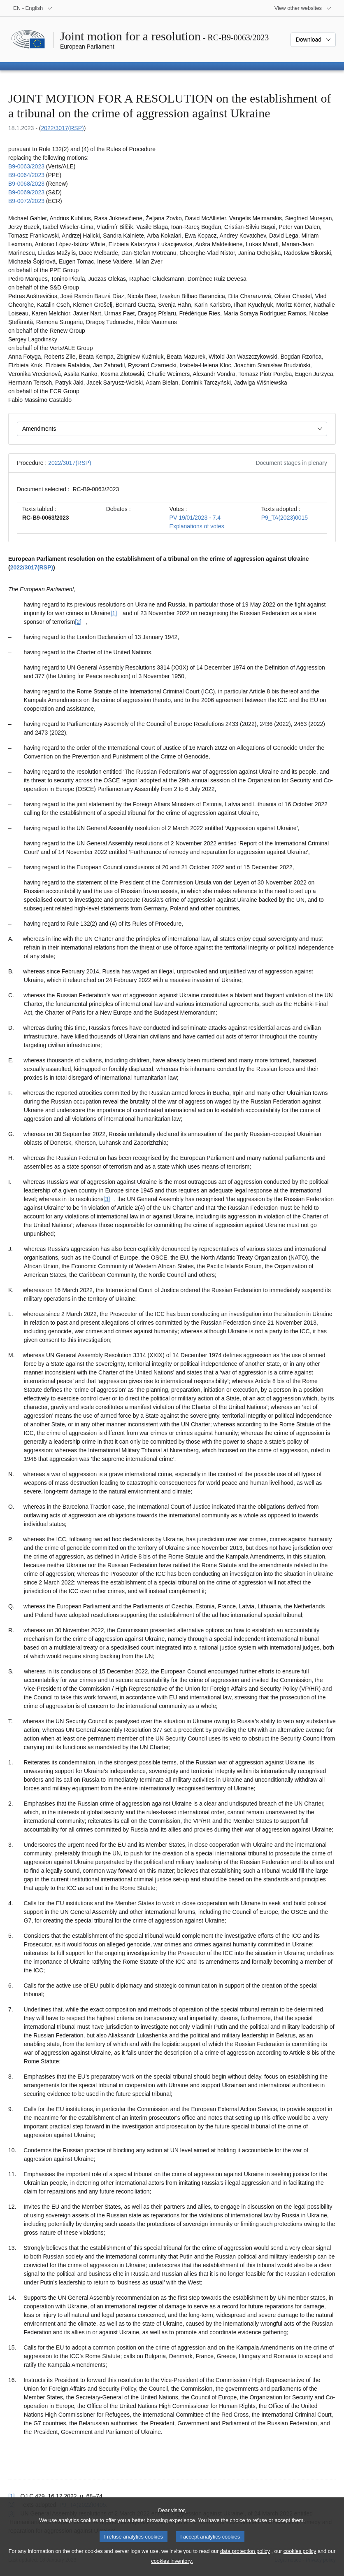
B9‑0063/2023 (26, 166)
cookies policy (300, 2560)
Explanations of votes (197, 526)
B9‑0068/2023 (26, 183)
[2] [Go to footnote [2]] (78, 621)
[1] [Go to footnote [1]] (114, 613)
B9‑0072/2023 (26, 201)
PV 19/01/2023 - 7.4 (195, 517)
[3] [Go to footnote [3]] (107, 1199)
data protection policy (245, 2560)
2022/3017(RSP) (62, 128)
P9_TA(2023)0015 (284, 517)
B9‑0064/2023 (26, 175)
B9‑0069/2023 (26, 192)
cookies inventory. (172, 2570)
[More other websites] (303, 8)
